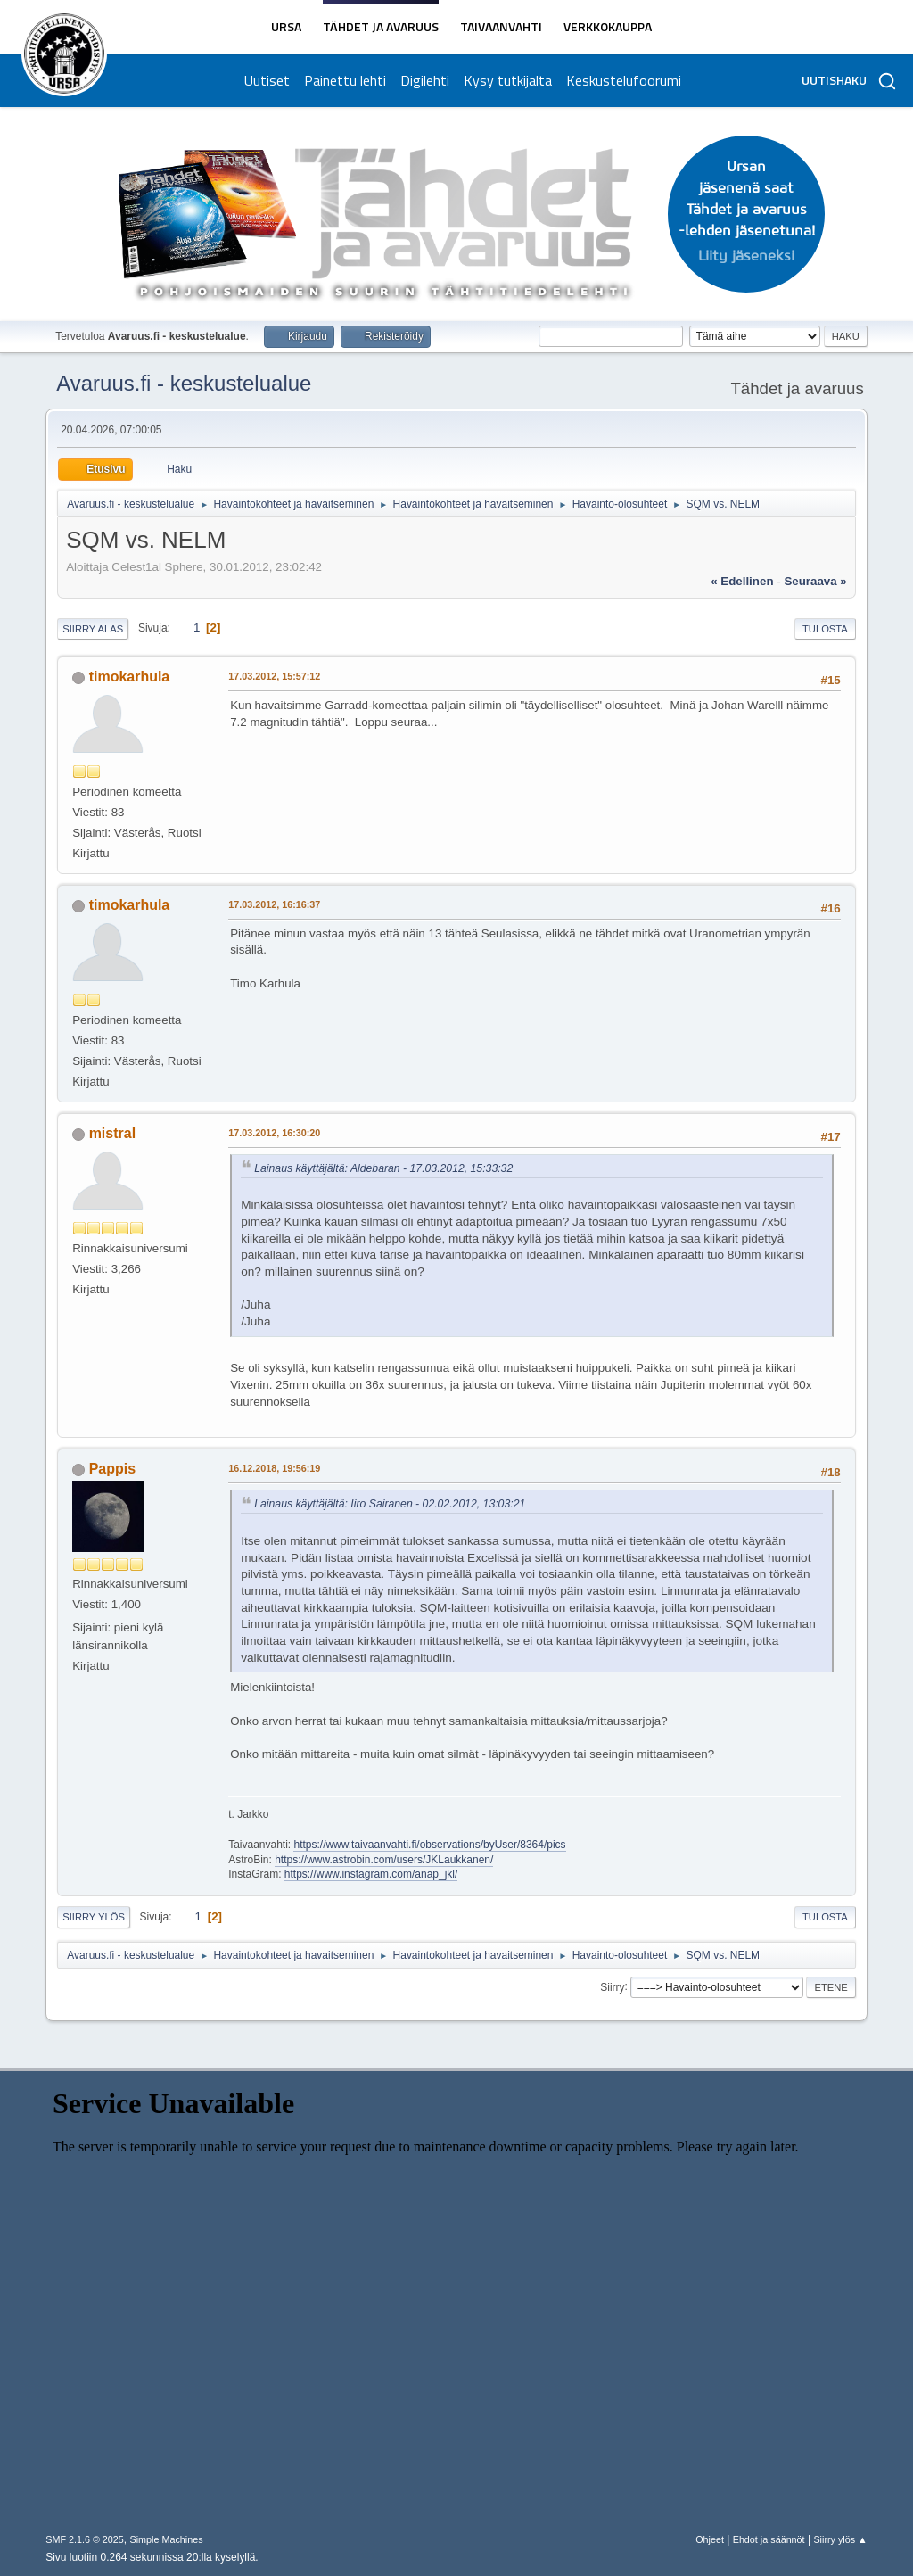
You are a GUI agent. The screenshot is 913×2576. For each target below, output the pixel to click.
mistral (112, 1133)
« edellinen (742, 581)
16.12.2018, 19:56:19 (274, 1468)
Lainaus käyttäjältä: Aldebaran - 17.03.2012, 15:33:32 (383, 1168)
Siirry (612, 1986)
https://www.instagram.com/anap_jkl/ (371, 1874)
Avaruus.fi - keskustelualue (183, 383)
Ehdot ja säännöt (769, 2539)
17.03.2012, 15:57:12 (274, 676)
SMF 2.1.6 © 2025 (84, 2539)
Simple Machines (166, 2539)
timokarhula (129, 676)
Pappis (112, 1468)
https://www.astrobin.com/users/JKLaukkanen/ (384, 1860)
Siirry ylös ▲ (840, 2539)
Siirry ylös (93, 1916)
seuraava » (815, 581)
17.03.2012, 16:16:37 (274, 904)
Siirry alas (92, 628)
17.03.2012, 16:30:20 (274, 1132)
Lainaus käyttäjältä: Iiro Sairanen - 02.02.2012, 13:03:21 (389, 1504)
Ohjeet (709, 2539)
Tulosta (825, 628)
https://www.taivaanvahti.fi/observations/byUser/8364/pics (429, 1844)
